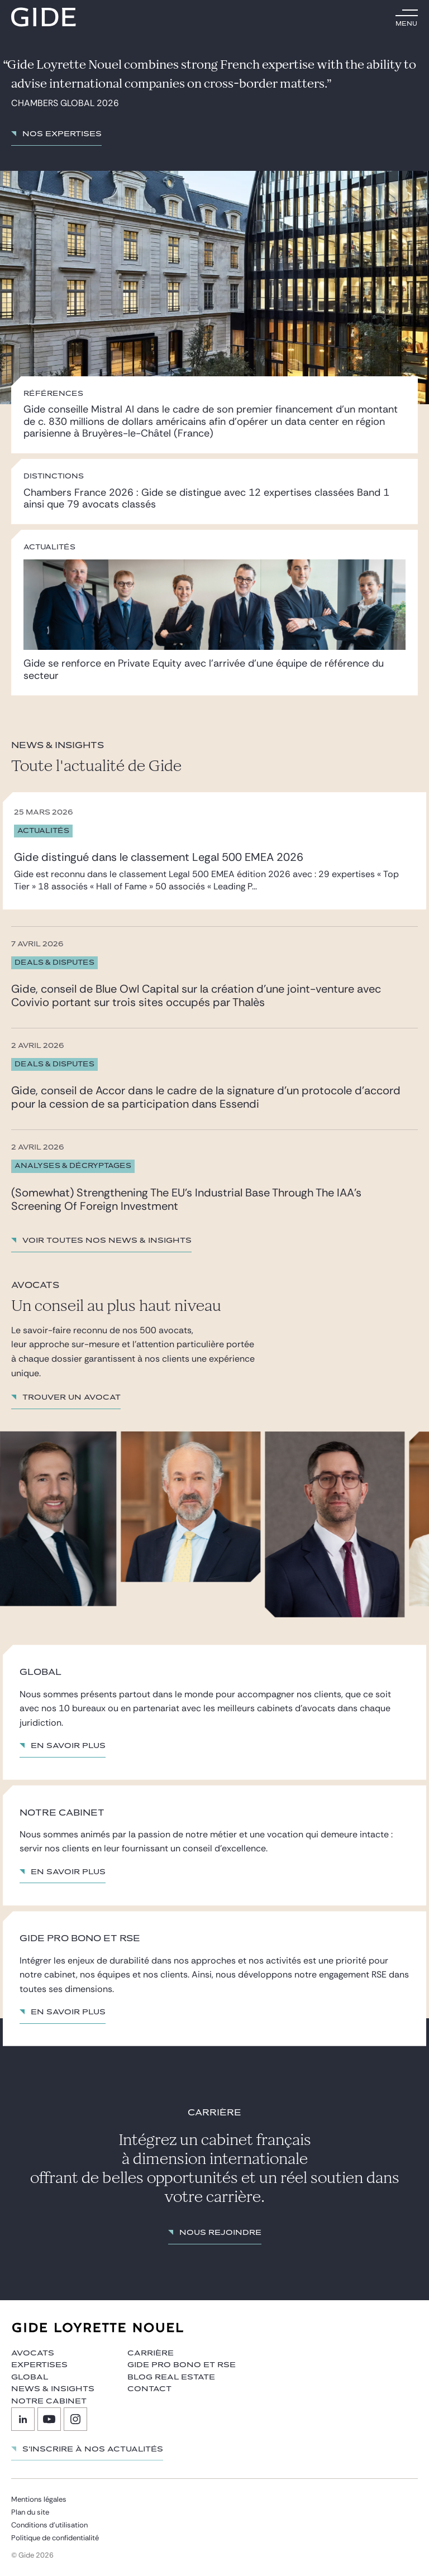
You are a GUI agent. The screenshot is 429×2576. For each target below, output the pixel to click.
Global (29, 2377)
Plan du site (30, 2512)
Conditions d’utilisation (49, 2525)
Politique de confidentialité (55, 2538)
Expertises (39, 2365)
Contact (149, 2389)
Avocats (32, 2353)
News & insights (52, 2389)
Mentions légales (38, 2499)
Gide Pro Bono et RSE (181, 2365)
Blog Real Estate (171, 2377)
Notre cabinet (49, 2401)
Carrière (150, 2353)
